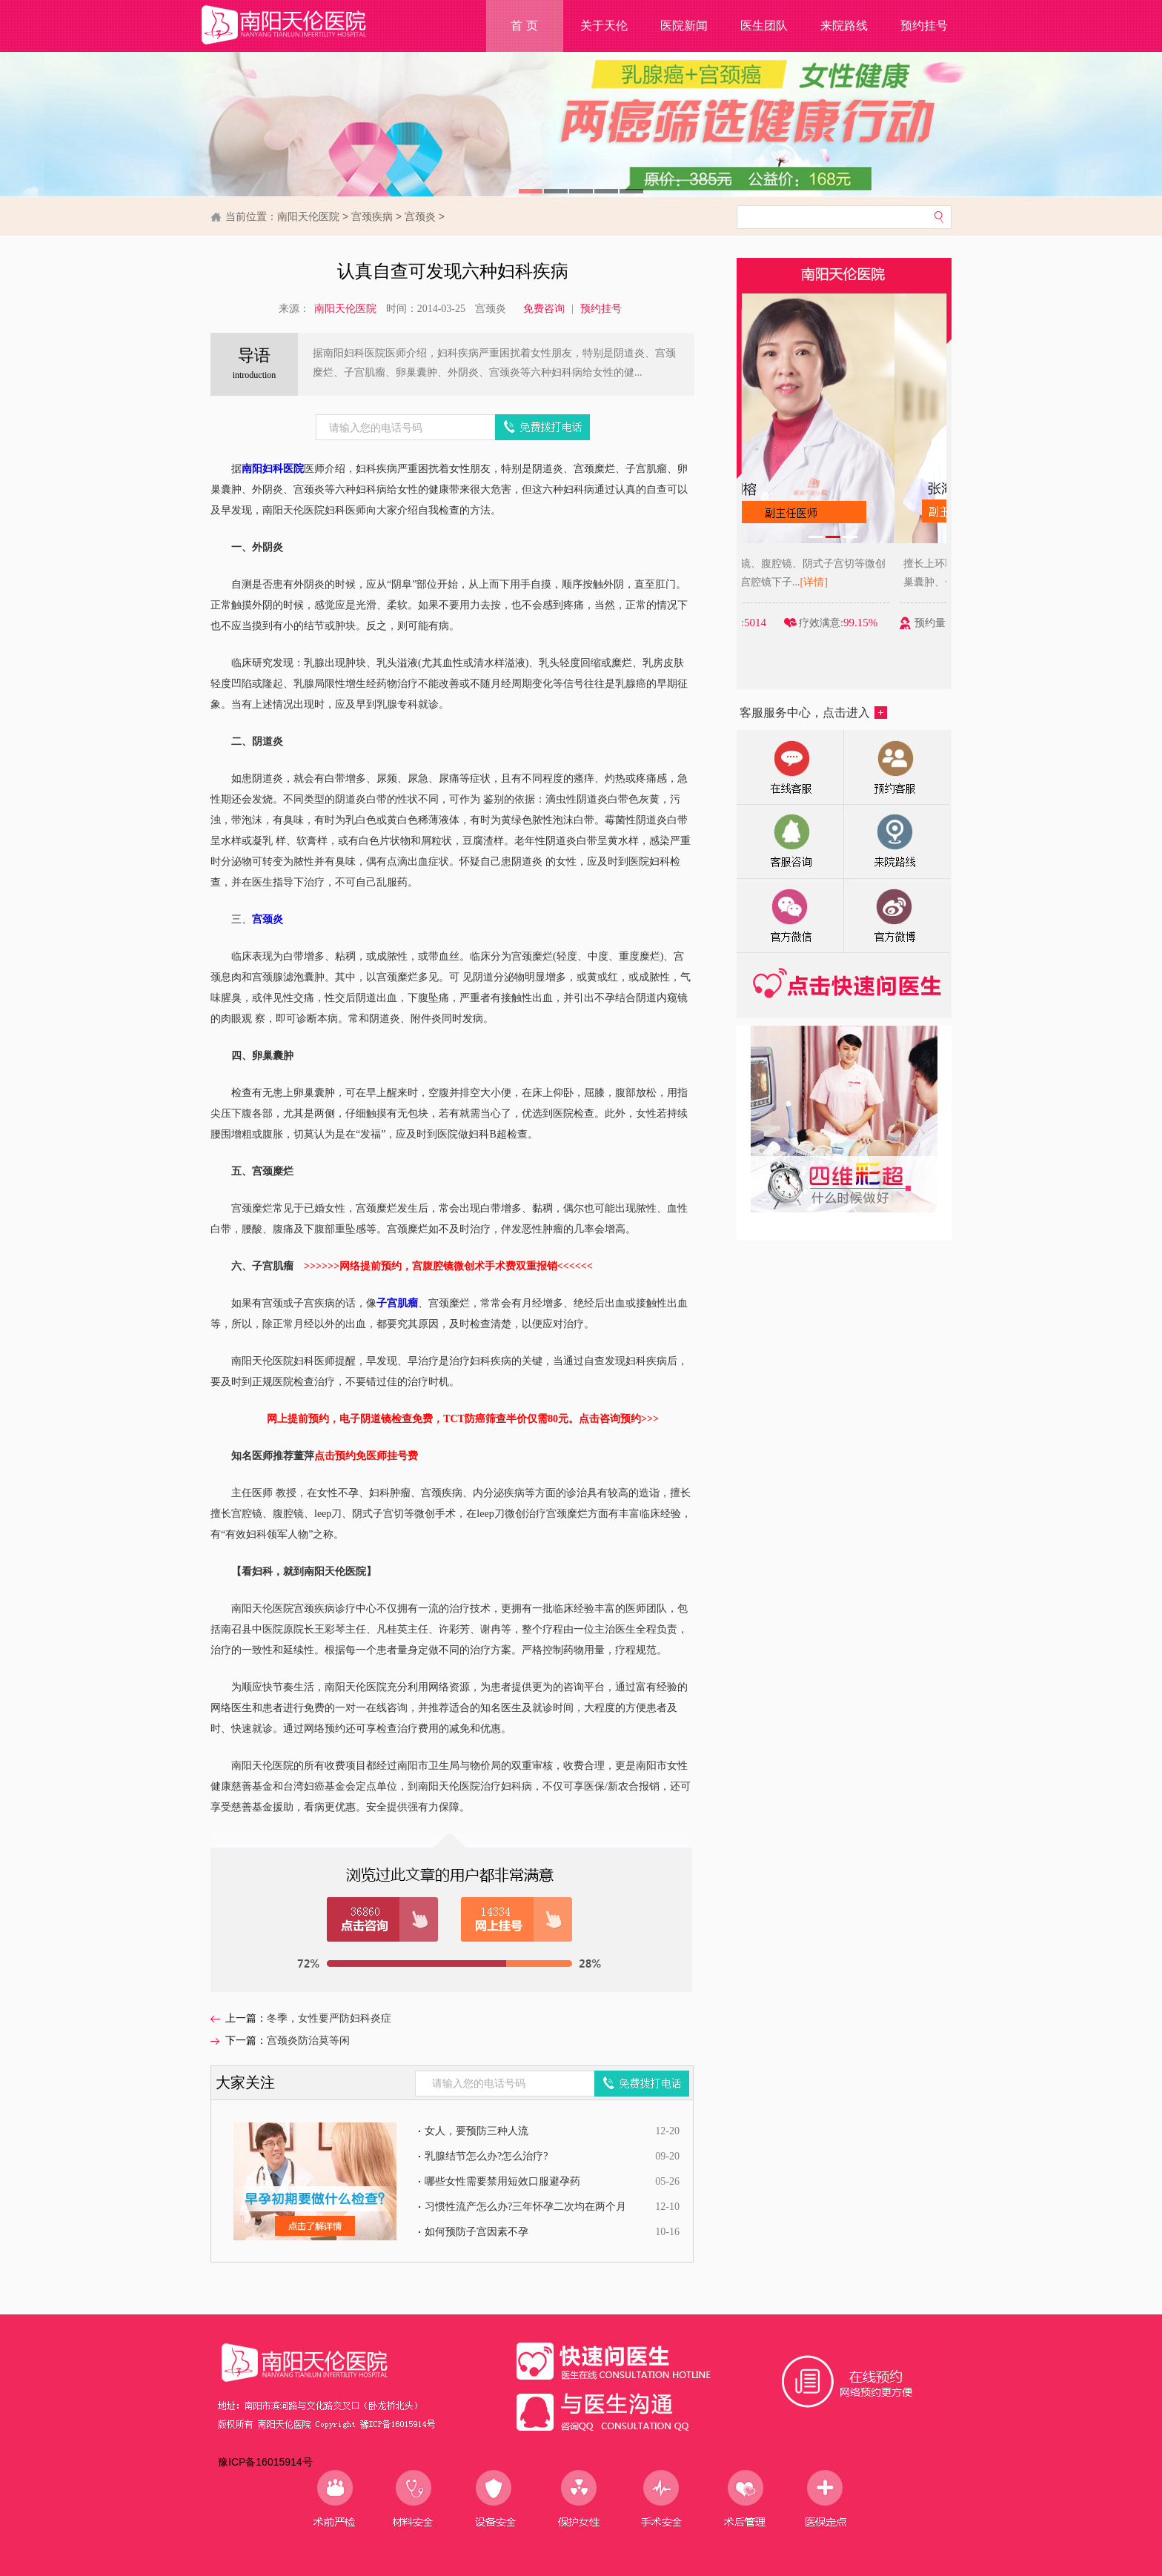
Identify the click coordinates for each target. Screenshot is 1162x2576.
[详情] (866, 582)
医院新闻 (684, 25)
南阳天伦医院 (308, 216)
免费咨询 (544, 308)
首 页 (524, 25)
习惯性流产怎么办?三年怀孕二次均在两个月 (525, 2206)
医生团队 (764, 25)
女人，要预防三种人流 (476, 2131)
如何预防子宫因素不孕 (476, 2231)
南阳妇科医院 (273, 468)
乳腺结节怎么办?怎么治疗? (486, 2156)
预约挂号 (924, 25)
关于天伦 (604, 25)
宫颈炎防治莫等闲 (308, 2040)
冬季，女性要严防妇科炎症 (329, 2018)
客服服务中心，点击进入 (813, 712)
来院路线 (844, 25)
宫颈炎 (420, 216)
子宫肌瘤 (397, 1303)
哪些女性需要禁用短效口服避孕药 (502, 2181)
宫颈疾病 (372, 216)
